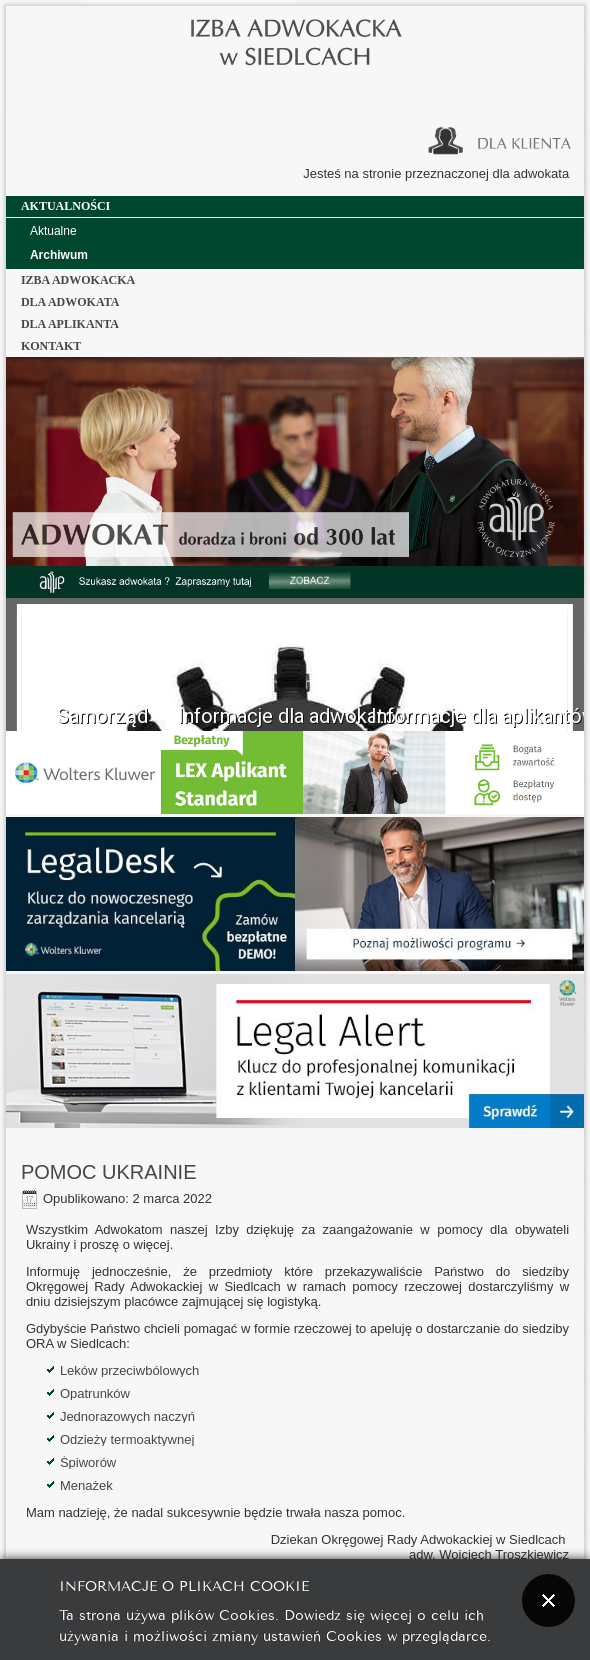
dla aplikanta (70, 324)
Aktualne (53, 231)
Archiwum (59, 255)
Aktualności (65, 206)
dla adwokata (70, 302)
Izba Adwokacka (78, 280)
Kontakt (51, 346)
